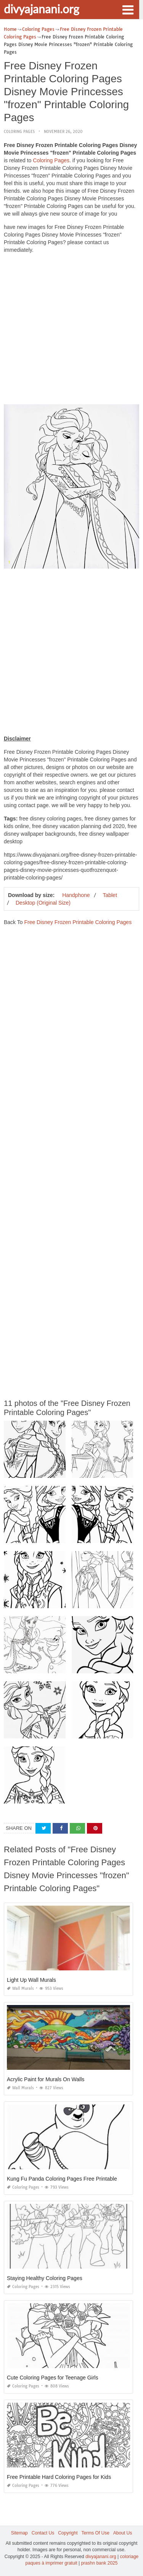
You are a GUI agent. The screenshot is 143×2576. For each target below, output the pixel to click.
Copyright (67, 2533)
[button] (127, 9)
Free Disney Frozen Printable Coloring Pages (78, 922)
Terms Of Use (95, 2533)
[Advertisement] (71, 330)
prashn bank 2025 (99, 2563)
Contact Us (43, 2533)
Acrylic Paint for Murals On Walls (45, 2079)
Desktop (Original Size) (43, 903)
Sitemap (19, 2533)
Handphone (76, 895)
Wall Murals (20, 1988)
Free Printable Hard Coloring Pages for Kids (59, 2477)
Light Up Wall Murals (31, 1980)
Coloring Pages (19, 131)
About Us (122, 2533)
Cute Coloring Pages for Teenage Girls (52, 2378)
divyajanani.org (41, 9)
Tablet (110, 895)
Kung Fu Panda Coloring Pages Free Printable (62, 2179)
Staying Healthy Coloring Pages (44, 2278)
